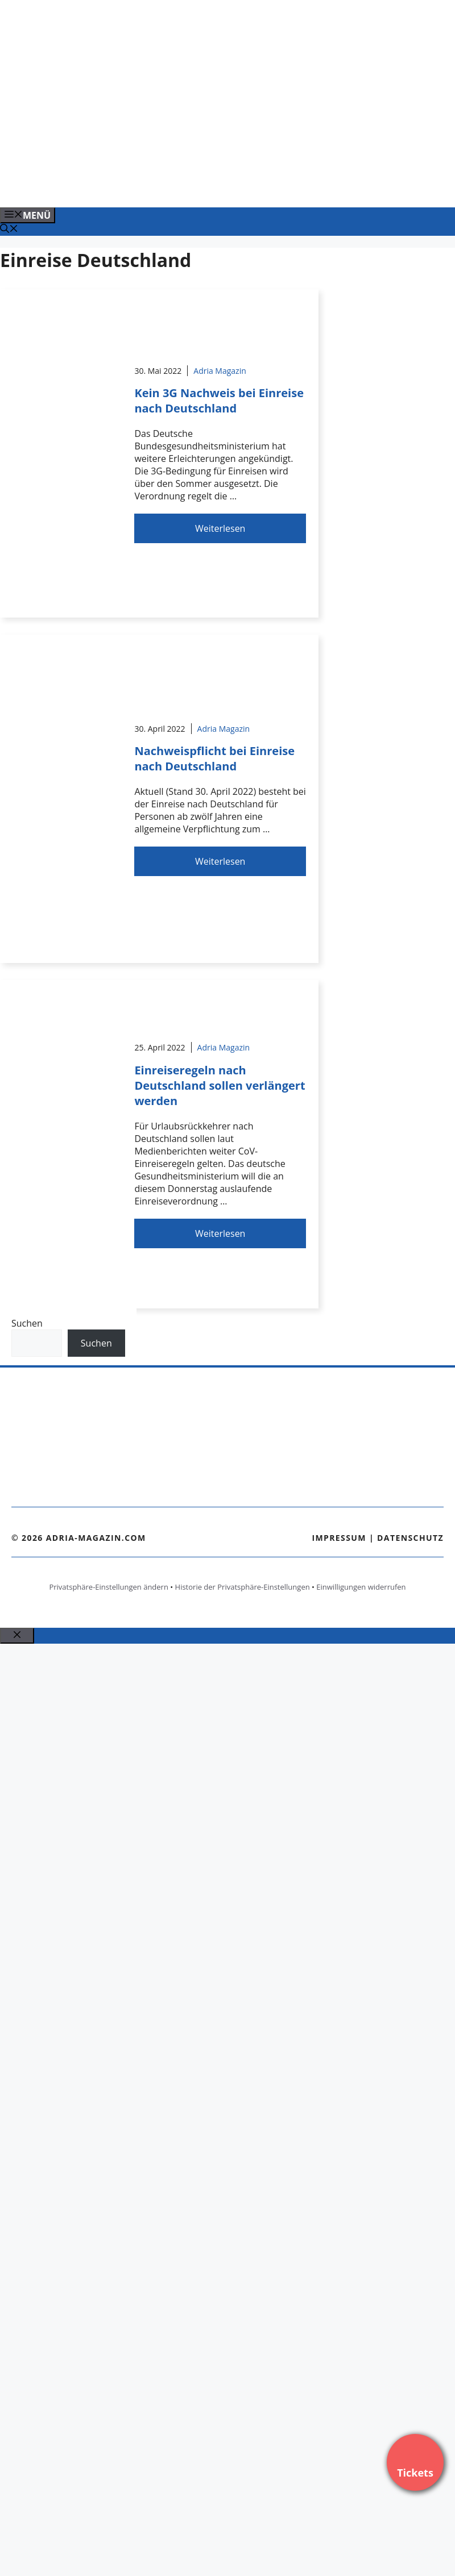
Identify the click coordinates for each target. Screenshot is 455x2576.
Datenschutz (410, 1537)
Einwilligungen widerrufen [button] (361, 1587)
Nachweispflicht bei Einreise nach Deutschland (214, 758)
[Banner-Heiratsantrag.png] (230, 186)
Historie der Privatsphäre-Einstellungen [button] (242, 1587)
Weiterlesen (220, 528)
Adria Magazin (219, 370)
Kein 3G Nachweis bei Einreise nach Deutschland (219, 400)
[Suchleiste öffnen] (9, 229)
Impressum (339, 1537)
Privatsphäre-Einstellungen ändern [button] (108, 1587)
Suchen (27, 1323)
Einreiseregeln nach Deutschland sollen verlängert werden (219, 1085)
